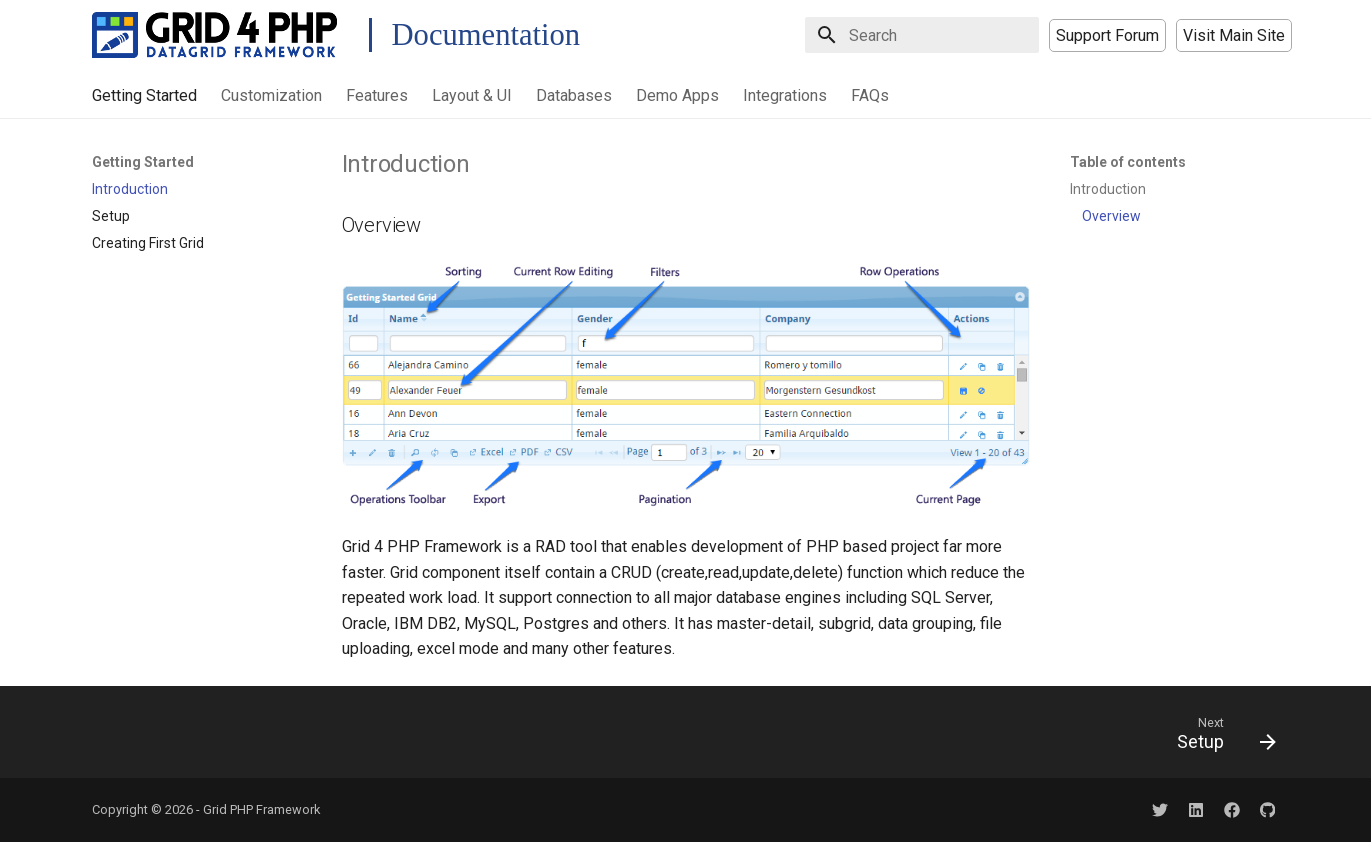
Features (377, 95)
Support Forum (1107, 35)
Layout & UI (472, 95)
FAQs (870, 95)
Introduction (1108, 189)
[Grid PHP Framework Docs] (214, 35)
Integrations (785, 95)
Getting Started (144, 95)
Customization (271, 95)
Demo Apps (677, 95)
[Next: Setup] (1219, 738)
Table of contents (1128, 162)
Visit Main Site (1234, 35)
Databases (574, 95)
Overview (1111, 216)
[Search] (922, 35)
